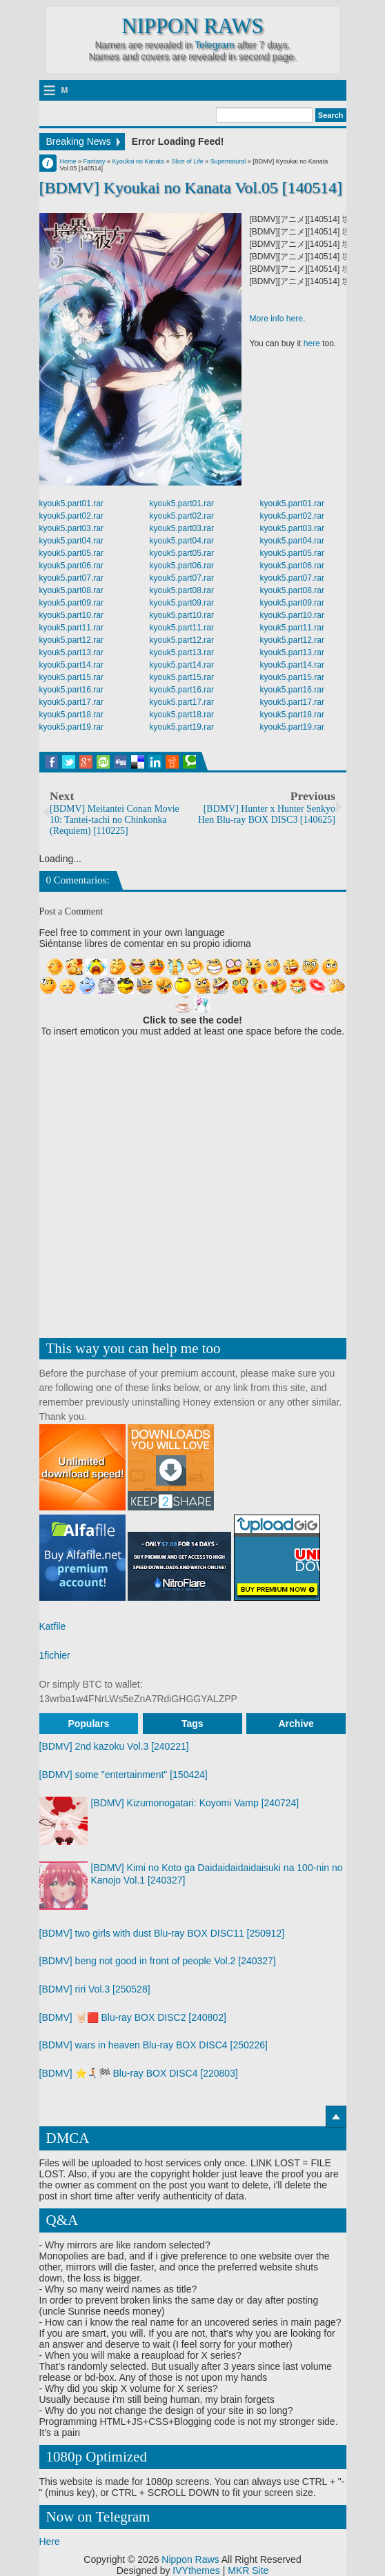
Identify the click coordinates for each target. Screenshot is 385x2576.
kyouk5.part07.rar (71, 578)
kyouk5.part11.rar (71, 627)
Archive (296, 1723)
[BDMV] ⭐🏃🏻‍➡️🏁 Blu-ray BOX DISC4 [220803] (138, 2073)
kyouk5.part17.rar (71, 702)
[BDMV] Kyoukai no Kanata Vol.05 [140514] (190, 188)
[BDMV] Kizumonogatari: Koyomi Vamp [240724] (195, 1802)
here (312, 343)
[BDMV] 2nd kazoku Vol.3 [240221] (114, 1746)
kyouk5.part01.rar (71, 503)
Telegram (215, 44)
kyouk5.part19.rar (71, 727)
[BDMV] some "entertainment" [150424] (123, 1774)
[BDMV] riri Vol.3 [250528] (94, 1989)
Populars (88, 1723)
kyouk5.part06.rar (71, 565)
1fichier (54, 1655)
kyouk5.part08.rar (71, 590)
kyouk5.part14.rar (71, 665)
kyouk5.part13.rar (71, 652)
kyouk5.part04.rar (71, 541)
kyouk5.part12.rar (71, 640)
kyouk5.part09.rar (71, 603)
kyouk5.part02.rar (71, 516)
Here (49, 2541)
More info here (276, 318)
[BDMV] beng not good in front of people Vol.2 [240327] (157, 1960)
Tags (192, 1723)
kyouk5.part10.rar (71, 615)
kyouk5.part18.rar (71, 714)
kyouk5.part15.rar (71, 677)
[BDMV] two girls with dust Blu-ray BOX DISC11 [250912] (162, 1933)
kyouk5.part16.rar (71, 690)
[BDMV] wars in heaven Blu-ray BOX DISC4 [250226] (153, 2044)
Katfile (52, 1626)
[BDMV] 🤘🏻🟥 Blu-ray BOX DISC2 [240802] (132, 2017)
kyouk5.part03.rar (71, 528)
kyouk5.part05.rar (71, 553)
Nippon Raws (192, 26)
